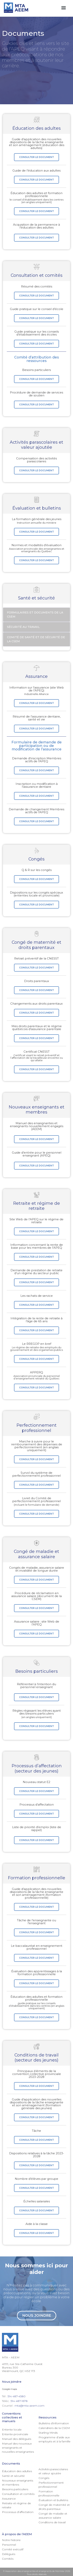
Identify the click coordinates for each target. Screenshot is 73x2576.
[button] (63, 7)
